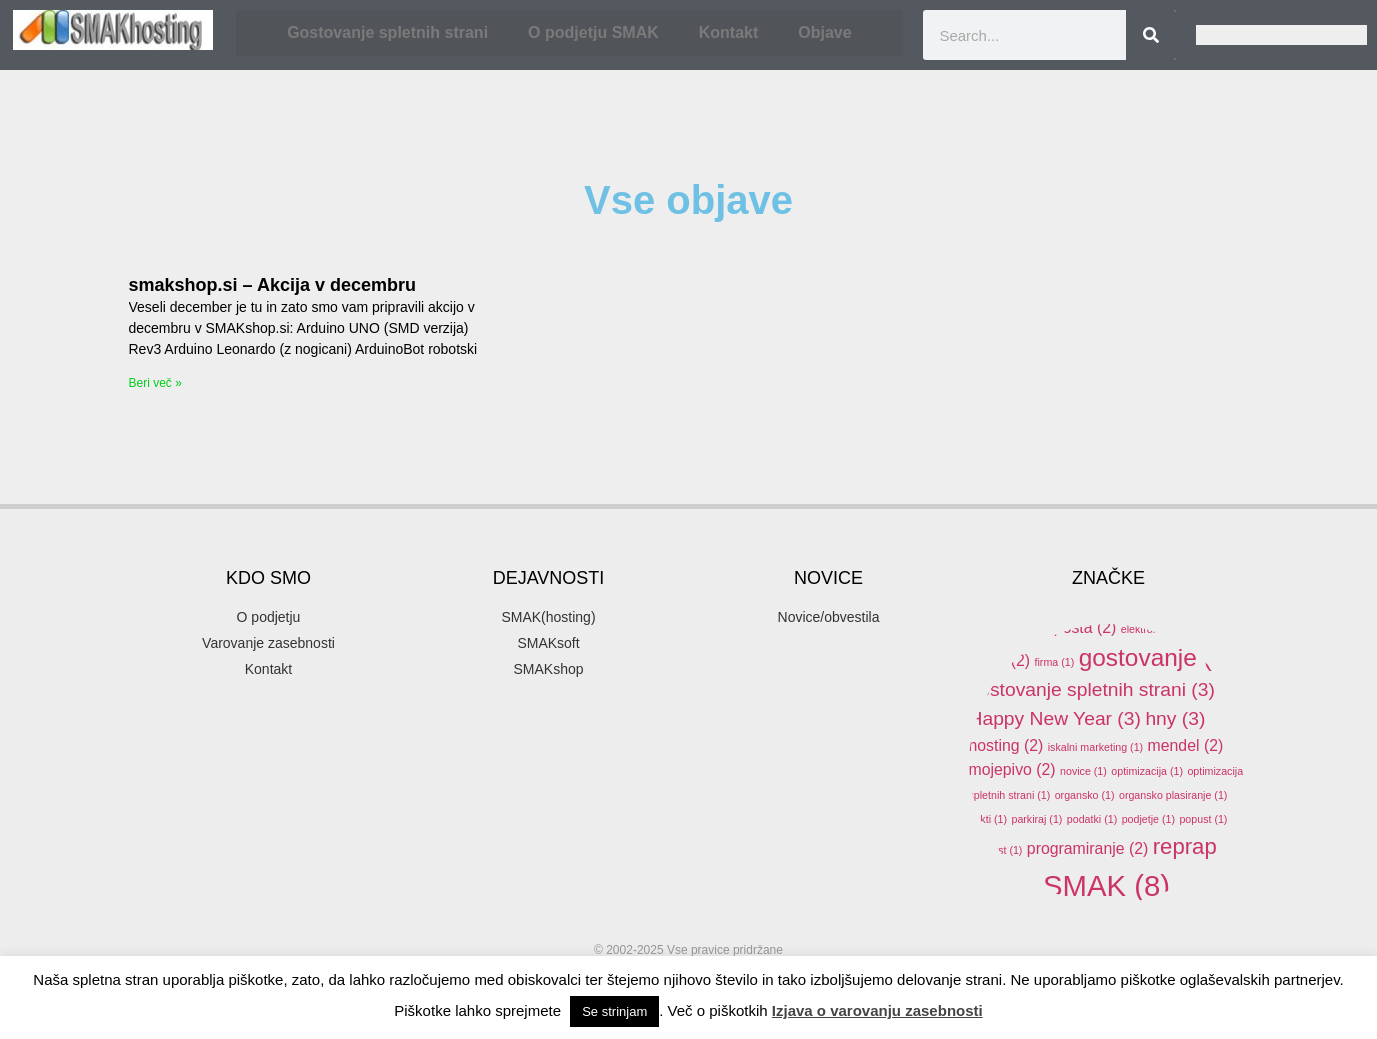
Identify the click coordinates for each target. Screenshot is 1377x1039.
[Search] (1151, 35)
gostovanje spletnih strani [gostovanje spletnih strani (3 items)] (1092, 689)
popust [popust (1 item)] (1203, 819)
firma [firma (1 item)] (1055, 662)
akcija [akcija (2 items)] (1102, 577)
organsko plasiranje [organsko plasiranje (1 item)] (1173, 795)
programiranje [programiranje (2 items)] (1087, 848)
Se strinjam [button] (614, 1011)
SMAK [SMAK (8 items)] (1106, 885)
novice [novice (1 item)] (1083, 771)
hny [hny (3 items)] (1175, 718)
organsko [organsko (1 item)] (1085, 795)
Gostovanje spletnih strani (387, 32)
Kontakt (729, 32)
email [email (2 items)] (1000, 660)
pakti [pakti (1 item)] (988, 819)
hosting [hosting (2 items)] (1006, 745)
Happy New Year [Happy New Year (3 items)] (1055, 718)
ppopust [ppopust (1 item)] (996, 850)
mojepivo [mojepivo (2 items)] (1012, 769)
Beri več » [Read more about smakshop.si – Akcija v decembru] (155, 383)
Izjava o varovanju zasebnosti (877, 1010)
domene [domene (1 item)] (1167, 605)
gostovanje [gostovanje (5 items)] (1156, 657)
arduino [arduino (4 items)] (1192, 575)
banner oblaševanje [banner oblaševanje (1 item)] (1023, 605)
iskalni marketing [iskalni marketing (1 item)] (1095, 747)
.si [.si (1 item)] (1025, 546)
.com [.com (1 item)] (988, 546)
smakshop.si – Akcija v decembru (272, 285)
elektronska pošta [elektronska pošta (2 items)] (1043, 627)
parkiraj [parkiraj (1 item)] (1036, 819)
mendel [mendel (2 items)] (1186, 745)
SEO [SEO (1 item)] (1019, 892)
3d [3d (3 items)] (1068, 543)
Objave (824, 32)
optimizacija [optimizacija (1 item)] (1147, 771)
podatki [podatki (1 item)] (1092, 819)
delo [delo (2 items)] (1109, 603)
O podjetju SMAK (593, 32)
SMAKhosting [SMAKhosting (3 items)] (1059, 926)
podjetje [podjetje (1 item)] (1148, 819)
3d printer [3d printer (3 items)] (1153, 543)
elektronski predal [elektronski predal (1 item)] (1171, 629)
